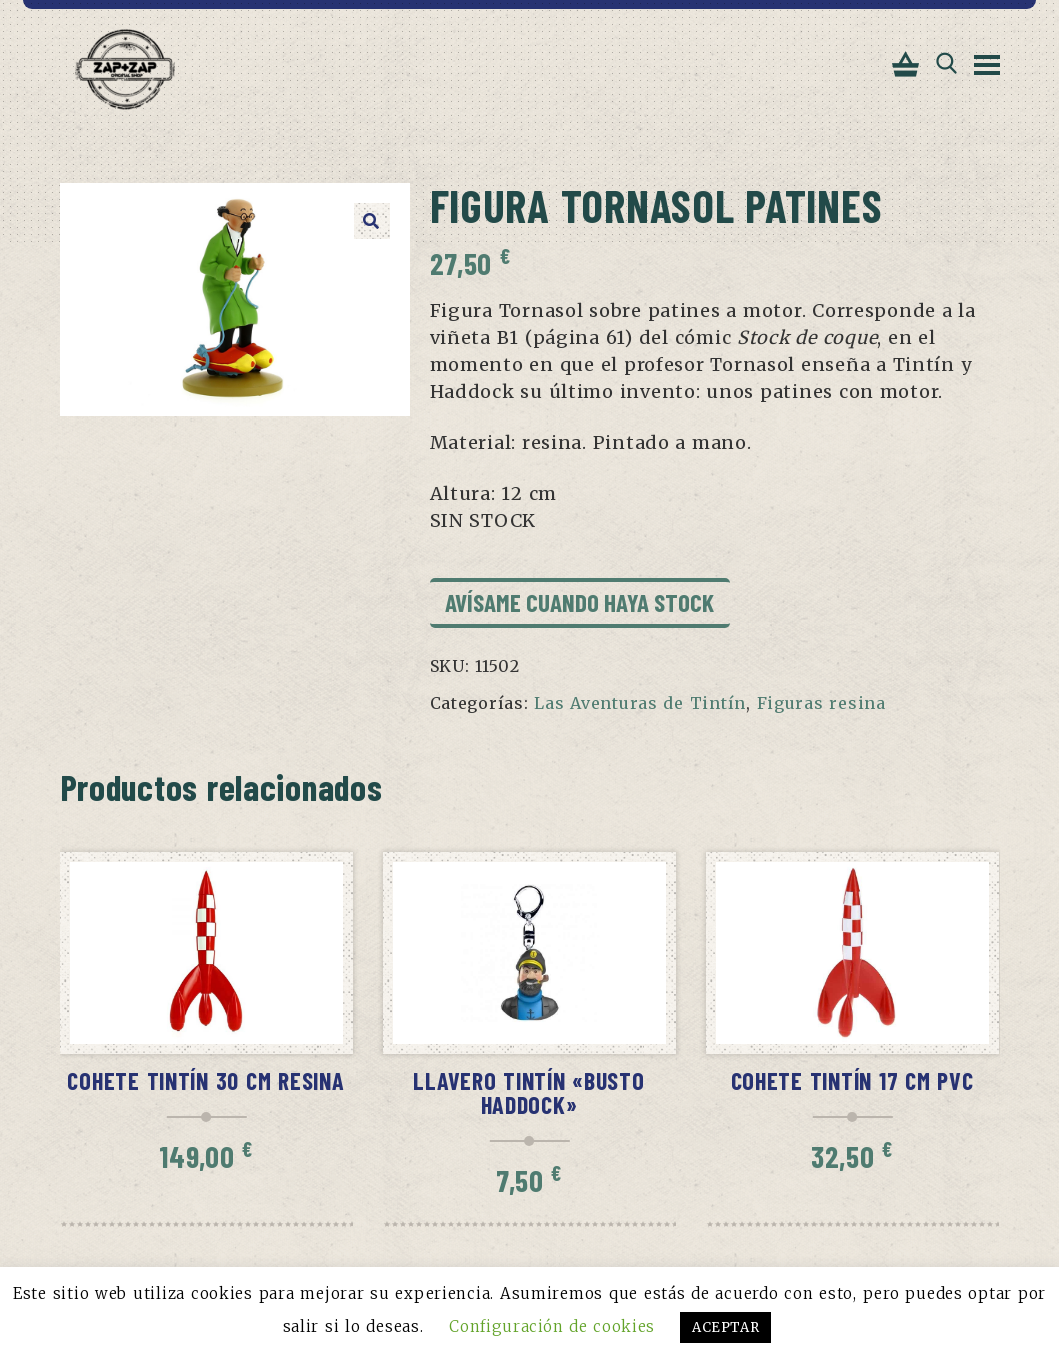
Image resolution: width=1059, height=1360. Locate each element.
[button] (372, 223)
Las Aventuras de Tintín (640, 705)
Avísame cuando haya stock (579, 604)
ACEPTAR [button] (727, 1327)
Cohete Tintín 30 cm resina (205, 1082)
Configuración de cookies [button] (551, 1326)
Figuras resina (821, 705)
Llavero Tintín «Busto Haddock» (528, 1094)
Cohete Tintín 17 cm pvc (852, 1082)
